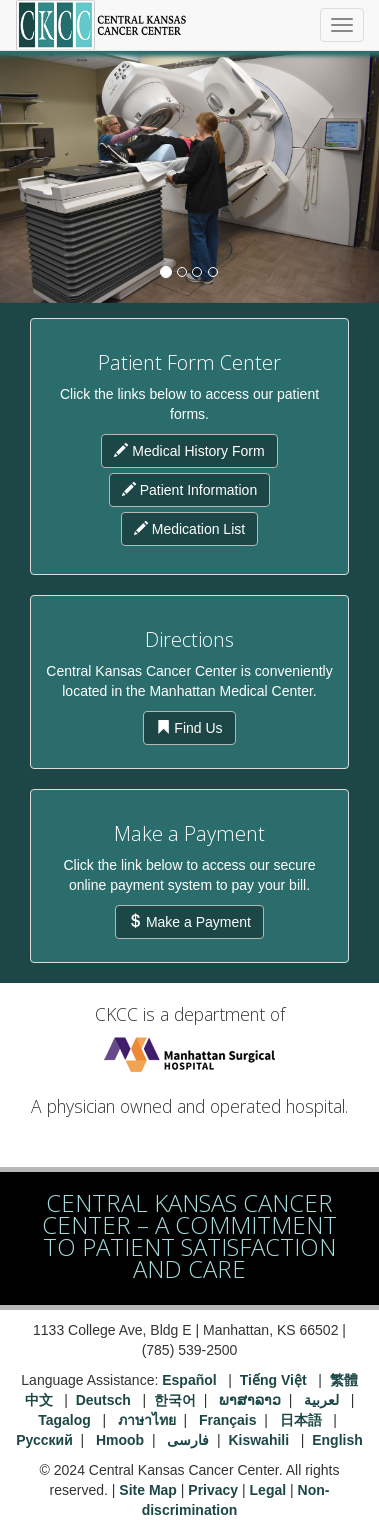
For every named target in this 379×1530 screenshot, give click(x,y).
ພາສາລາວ (250, 1400)
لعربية (323, 1400)
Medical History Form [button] (189, 451)
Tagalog (64, 1420)
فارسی (188, 1440)
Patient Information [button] (189, 490)
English (337, 1440)
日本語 (303, 1420)
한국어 (175, 1400)
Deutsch (103, 1400)
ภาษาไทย (147, 1420)
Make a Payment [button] (189, 922)
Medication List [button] (189, 529)
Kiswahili (260, 1440)
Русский (44, 1440)
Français (228, 1420)
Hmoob (120, 1440)
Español (189, 1380)
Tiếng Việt (273, 1380)
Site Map (148, 1490)
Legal (268, 1490)
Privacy (213, 1490)
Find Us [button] (189, 728)
